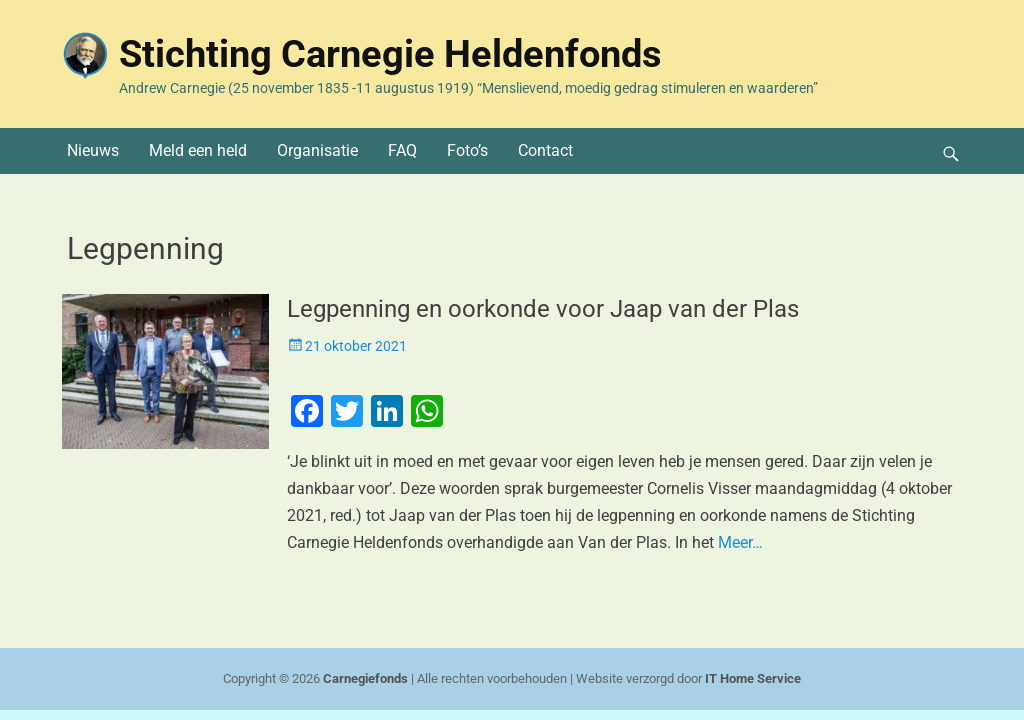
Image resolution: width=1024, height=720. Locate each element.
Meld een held (198, 150)
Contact (545, 150)
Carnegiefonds (365, 678)
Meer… (740, 542)
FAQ (402, 150)
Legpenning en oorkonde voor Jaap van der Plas (543, 309)
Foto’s (467, 150)
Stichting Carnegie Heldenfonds (390, 54)
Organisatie (317, 150)
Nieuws (93, 150)
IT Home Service (753, 678)
